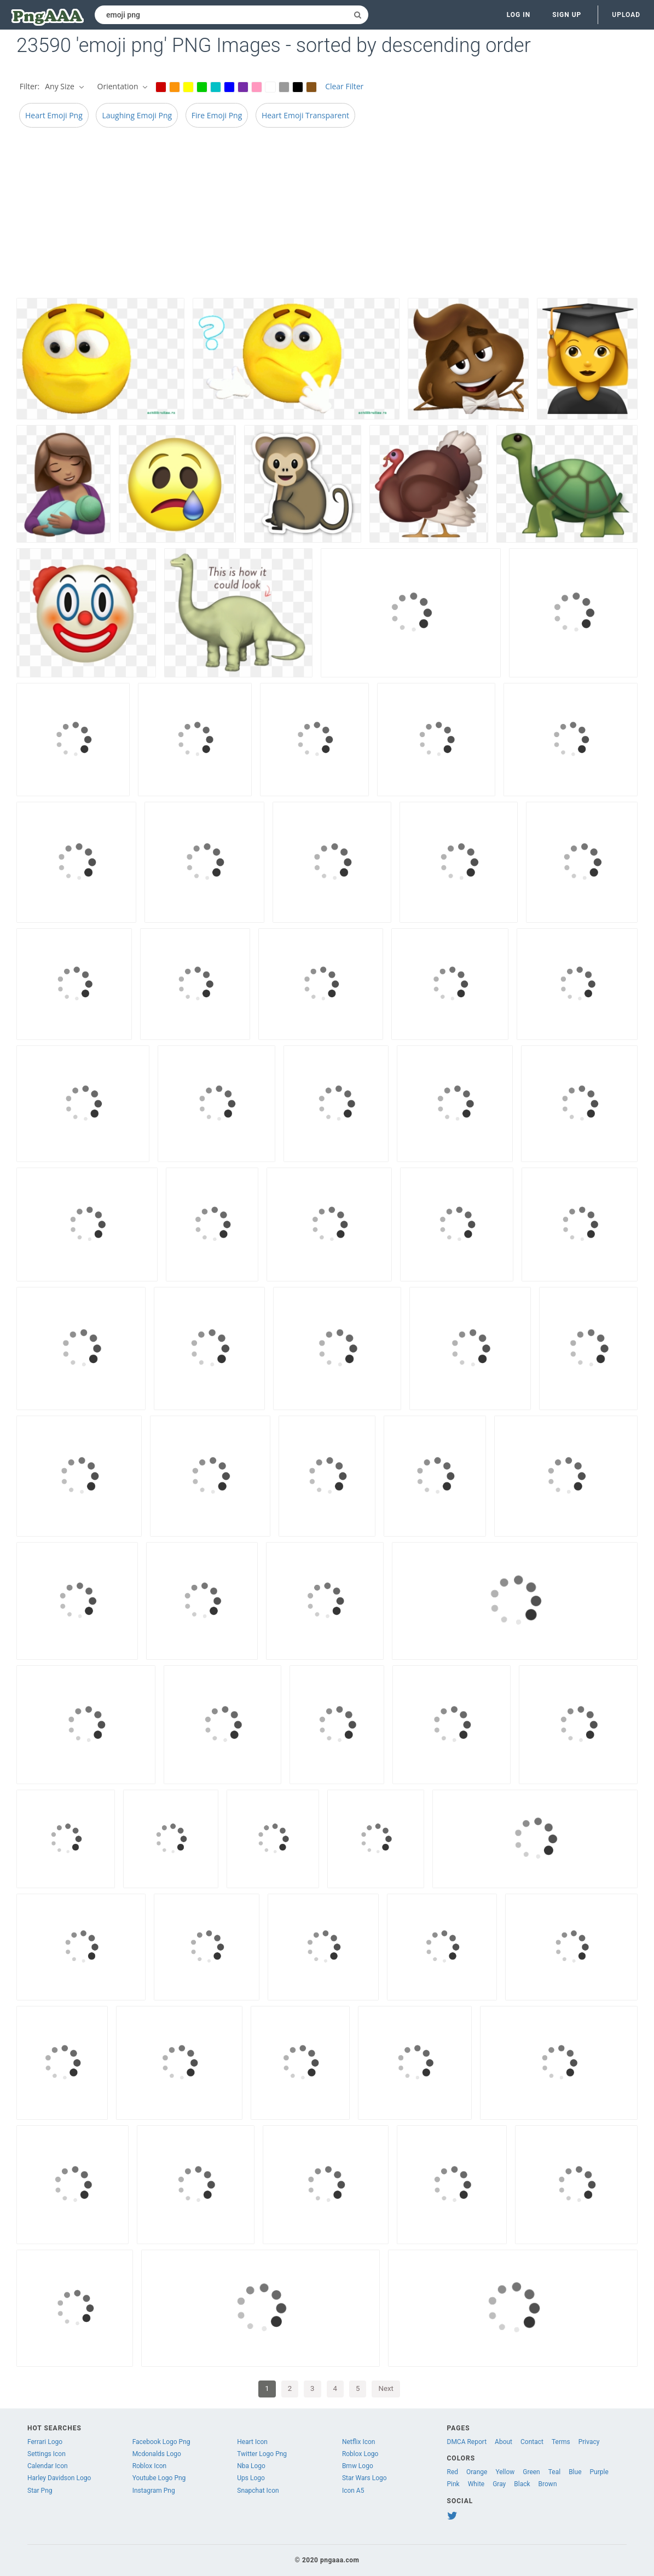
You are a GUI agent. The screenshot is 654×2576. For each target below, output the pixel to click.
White (476, 2484)
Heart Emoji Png (54, 115)
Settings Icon (46, 2454)
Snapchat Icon (258, 2490)
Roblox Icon (149, 2466)
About (503, 2442)
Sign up (566, 15)
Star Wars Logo (364, 2478)
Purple (599, 2472)
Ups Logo (251, 2478)
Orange (476, 2472)
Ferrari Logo (44, 2442)
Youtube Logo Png (159, 2478)
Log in (519, 15)
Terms (561, 2442)
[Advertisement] (327, 215)
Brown (548, 2484)
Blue (575, 2472)
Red (453, 2472)
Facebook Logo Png (161, 2442)
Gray (499, 2484)
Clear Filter (344, 86)
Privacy (589, 2442)
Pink (453, 2484)
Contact (531, 2442)
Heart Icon (252, 2442)
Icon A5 (353, 2490)
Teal (554, 2472)
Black (522, 2484)
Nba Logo (251, 2466)
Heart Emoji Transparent (305, 115)
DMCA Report (467, 2442)
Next (385, 2388)
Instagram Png (153, 2490)
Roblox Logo (360, 2454)
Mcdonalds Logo (156, 2454)
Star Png (40, 2490)
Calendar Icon (47, 2466)
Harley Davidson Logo (59, 2478)
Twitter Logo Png (262, 2454)
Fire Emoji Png (217, 115)
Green (531, 2472)
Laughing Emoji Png (137, 115)
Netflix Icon (358, 2442)
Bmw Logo (357, 2466)
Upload (626, 15)
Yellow (504, 2472)
